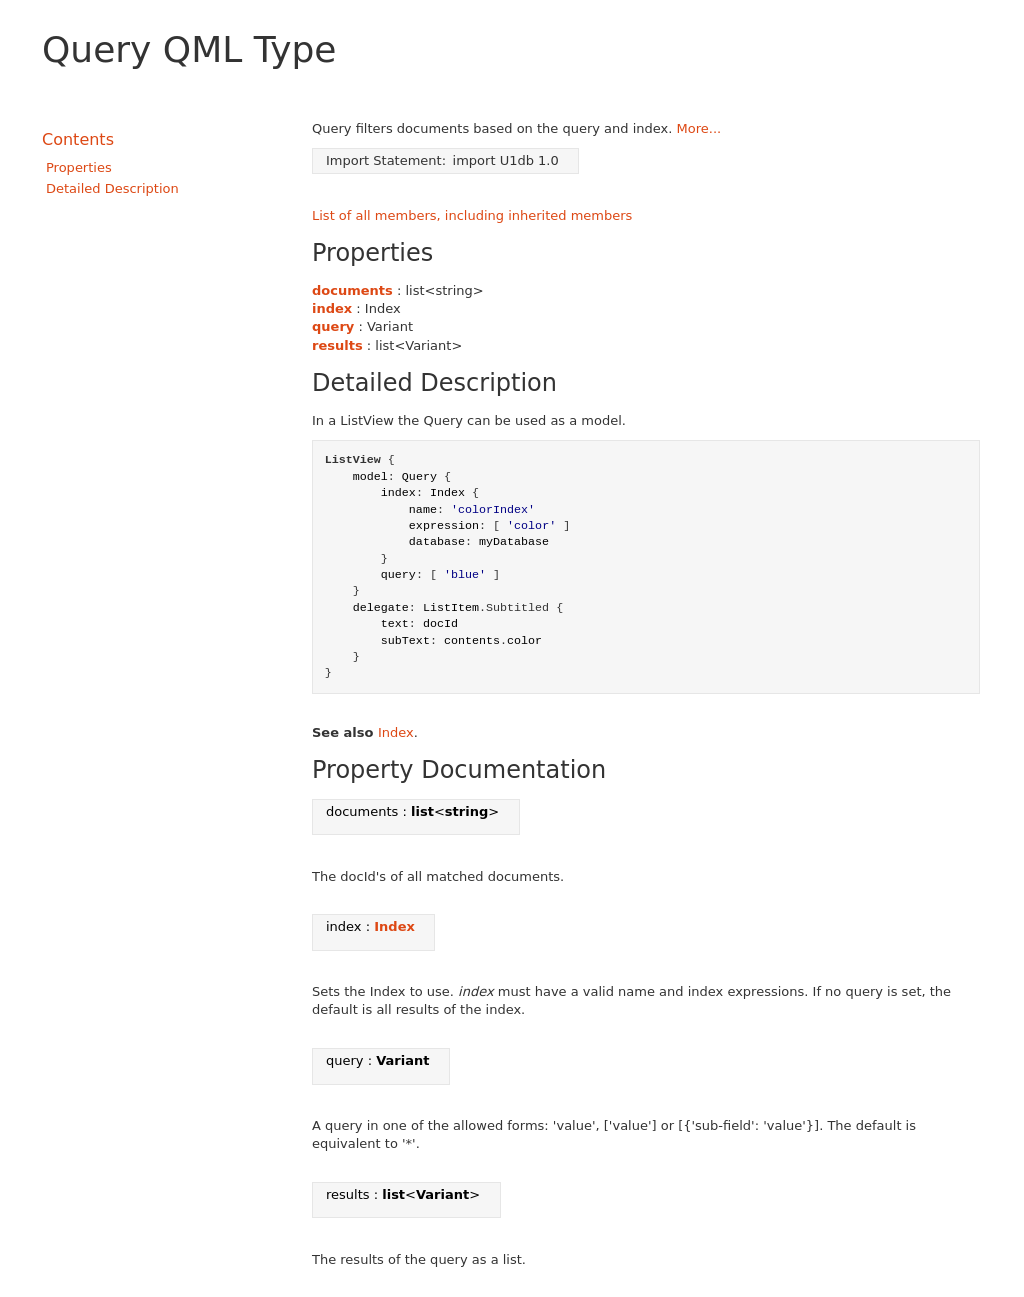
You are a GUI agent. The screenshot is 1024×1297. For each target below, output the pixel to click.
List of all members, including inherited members (472, 215)
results (337, 345)
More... (699, 128)
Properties (79, 167)
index (332, 308)
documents (352, 290)
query (333, 326)
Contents (78, 139)
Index (396, 732)
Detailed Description (112, 188)
